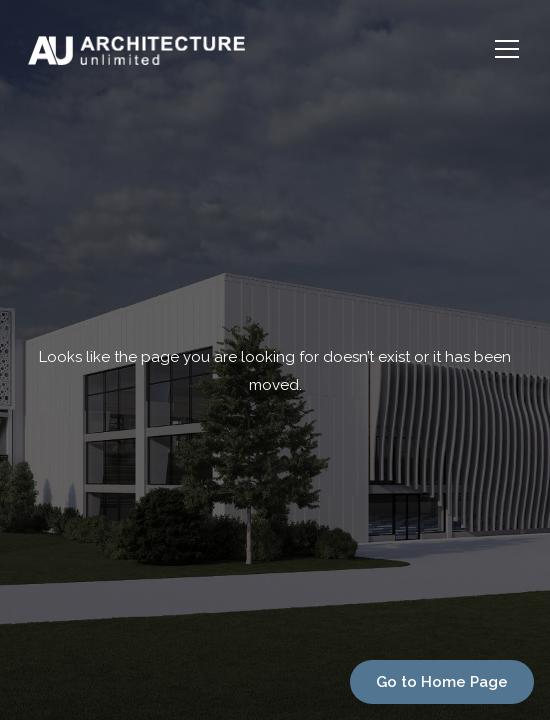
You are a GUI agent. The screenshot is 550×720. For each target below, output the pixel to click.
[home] (245, 49)
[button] (503, 49)
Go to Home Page (442, 682)
